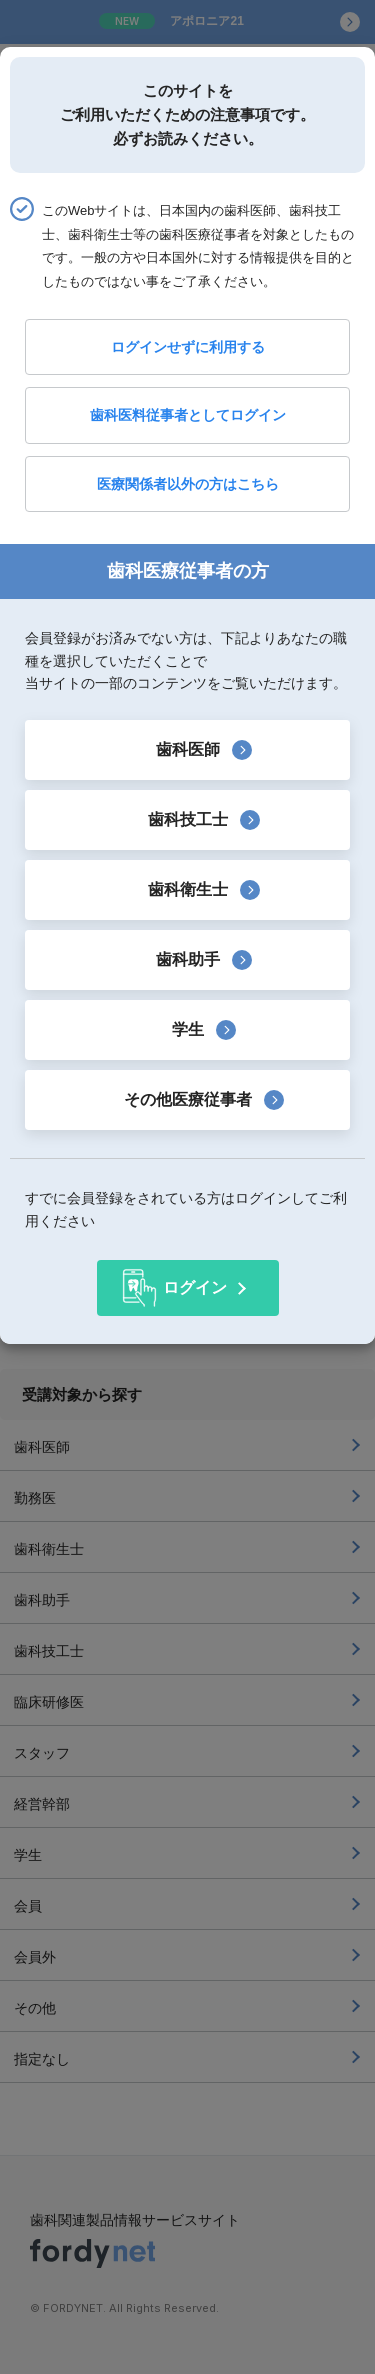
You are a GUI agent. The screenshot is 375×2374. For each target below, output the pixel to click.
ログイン (195, 1287)
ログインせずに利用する (188, 347)
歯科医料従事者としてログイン (188, 415)
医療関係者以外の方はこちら (188, 484)
